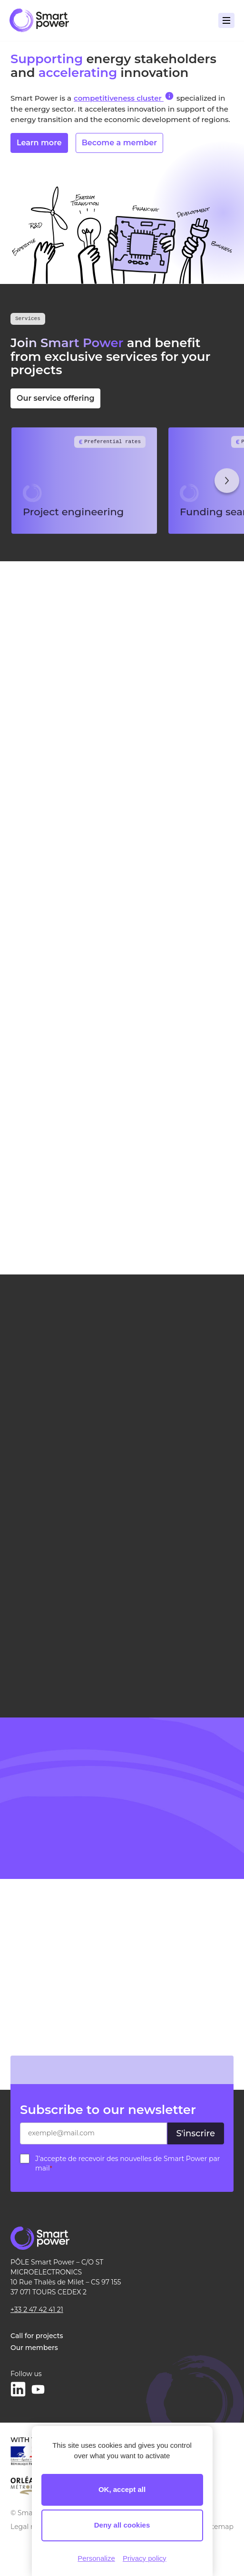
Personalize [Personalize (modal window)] (96, 2558)
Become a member (119, 146)
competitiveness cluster (124, 97)
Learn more (39, 146)
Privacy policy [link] (144, 2558)
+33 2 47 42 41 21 (36, 2309)
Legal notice (30, 2526)
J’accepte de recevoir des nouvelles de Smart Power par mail (127, 2163)
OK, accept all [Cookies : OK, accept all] (122, 2489)
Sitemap (219, 2526)
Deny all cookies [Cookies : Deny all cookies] (122, 2525)
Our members (34, 2347)
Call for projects (36, 2335)
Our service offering (61, 398)
